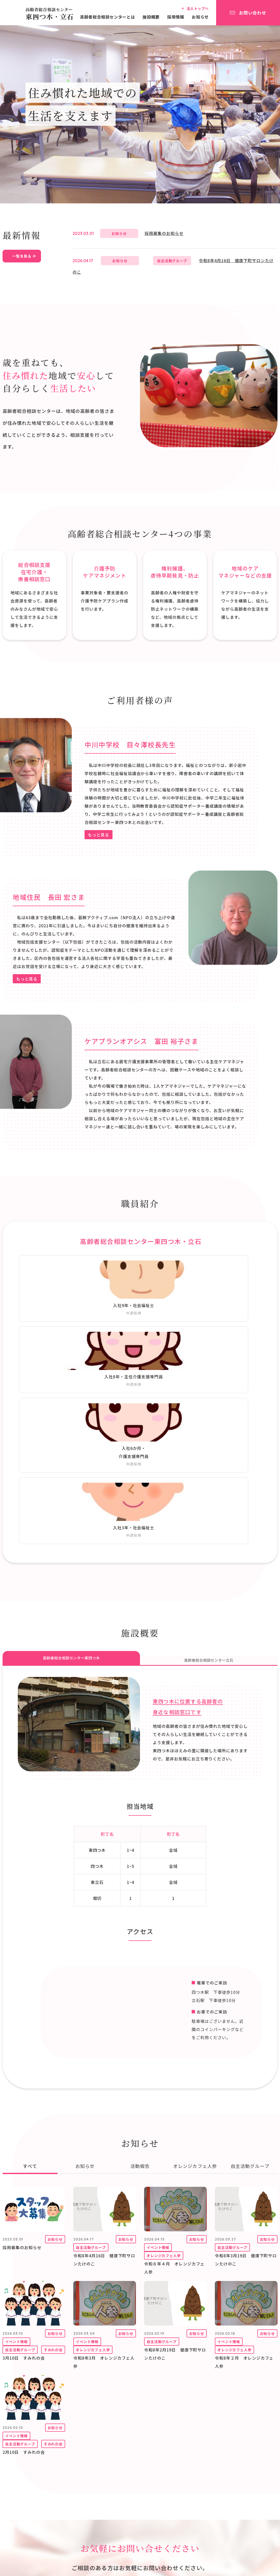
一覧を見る (24, 257)
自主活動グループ (250, 1962)
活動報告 (140, 1962)
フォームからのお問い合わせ (140, 2457)
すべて (30, 1962)
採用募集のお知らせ (164, 233)
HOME (9, 2498)
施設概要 (151, 17)
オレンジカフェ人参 (195, 1962)
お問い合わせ (252, 12)
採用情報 (175, 17)
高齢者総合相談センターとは (107, 17)
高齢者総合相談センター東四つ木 (71, 1448)
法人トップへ (198, 8)
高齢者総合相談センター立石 (209, 1452)
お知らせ (200, 17)
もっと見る (98, 835)
